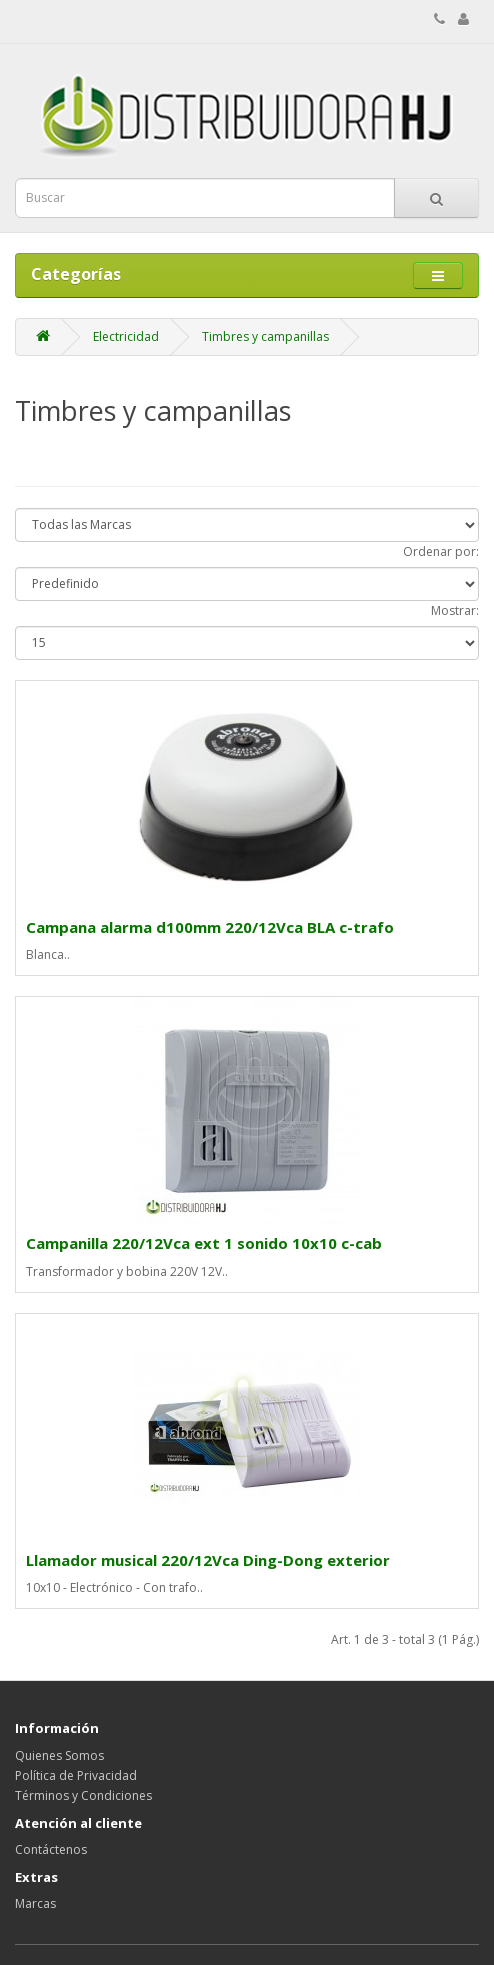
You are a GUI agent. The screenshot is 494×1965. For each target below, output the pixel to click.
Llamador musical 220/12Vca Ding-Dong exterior (208, 1560)
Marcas (35, 1903)
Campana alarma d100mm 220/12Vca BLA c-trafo (210, 927)
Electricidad (126, 336)
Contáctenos (51, 1849)
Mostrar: (455, 610)
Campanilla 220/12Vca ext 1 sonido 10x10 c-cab (204, 1243)
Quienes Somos (59, 1755)
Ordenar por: (441, 551)
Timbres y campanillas (265, 336)
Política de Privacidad (76, 1775)
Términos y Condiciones (83, 1795)
